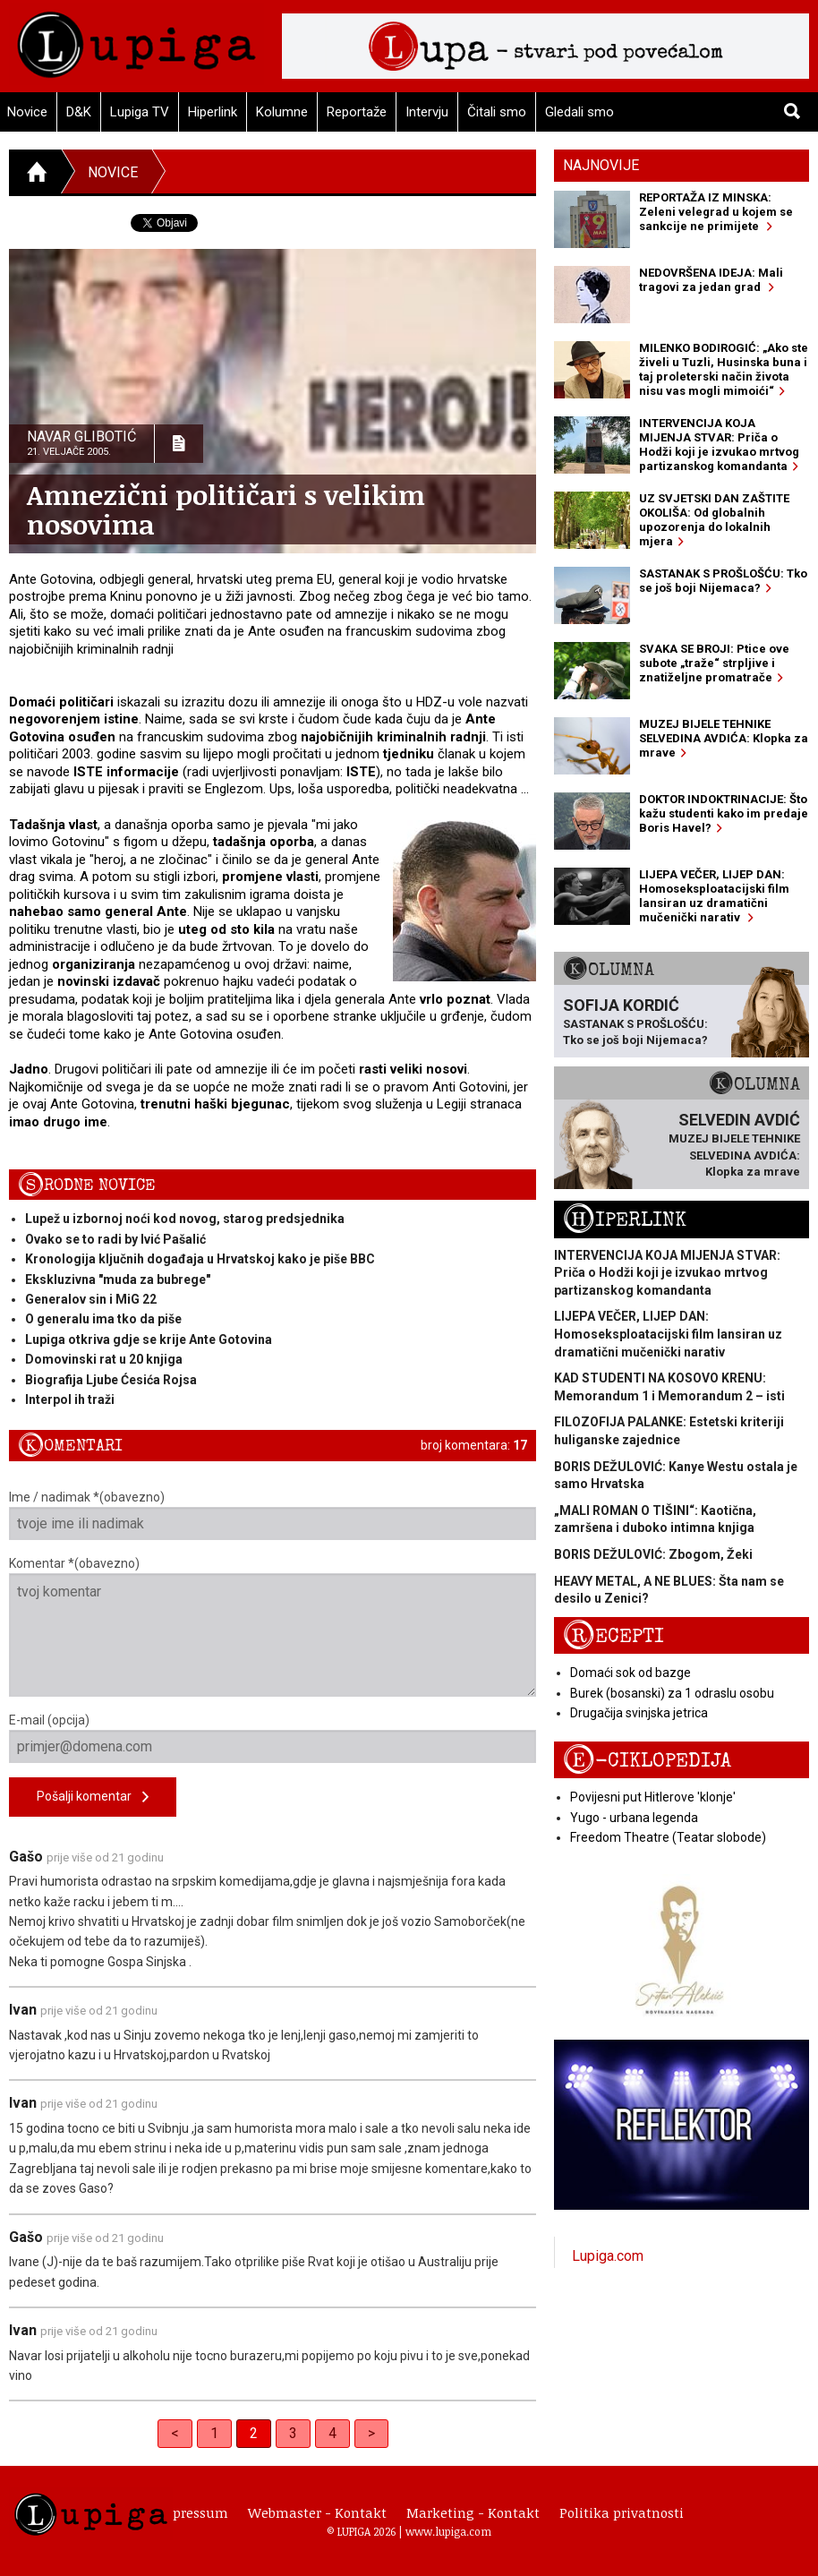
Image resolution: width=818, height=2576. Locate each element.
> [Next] (371, 2433)
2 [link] (254, 2433)
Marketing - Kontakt (473, 2512)
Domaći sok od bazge (630, 1672)
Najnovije (601, 165)
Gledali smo (579, 112)
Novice (113, 172)
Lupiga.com (607, 2255)
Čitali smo (496, 112)
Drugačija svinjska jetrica (639, 1713)
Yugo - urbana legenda (634, 1817)
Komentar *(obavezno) (272, 1626)
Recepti (613, 1636)
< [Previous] (175, 2433)
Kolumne (282, 112)
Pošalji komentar (93, 1797)
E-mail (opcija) (272, 1738)
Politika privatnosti (621, 2512)
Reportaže (357, 112)
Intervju (426, 112)
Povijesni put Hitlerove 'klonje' (653, 1797)
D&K (78, 112)
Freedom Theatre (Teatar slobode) (668, 1837)
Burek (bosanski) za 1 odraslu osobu (672, 1693)
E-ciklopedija (647, 1760)
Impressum (191, 2512)
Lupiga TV (139, 112)
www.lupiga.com (448, 2531)
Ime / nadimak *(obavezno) (272, 1515)
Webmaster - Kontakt (317, 2512)
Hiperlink (212, 112)
